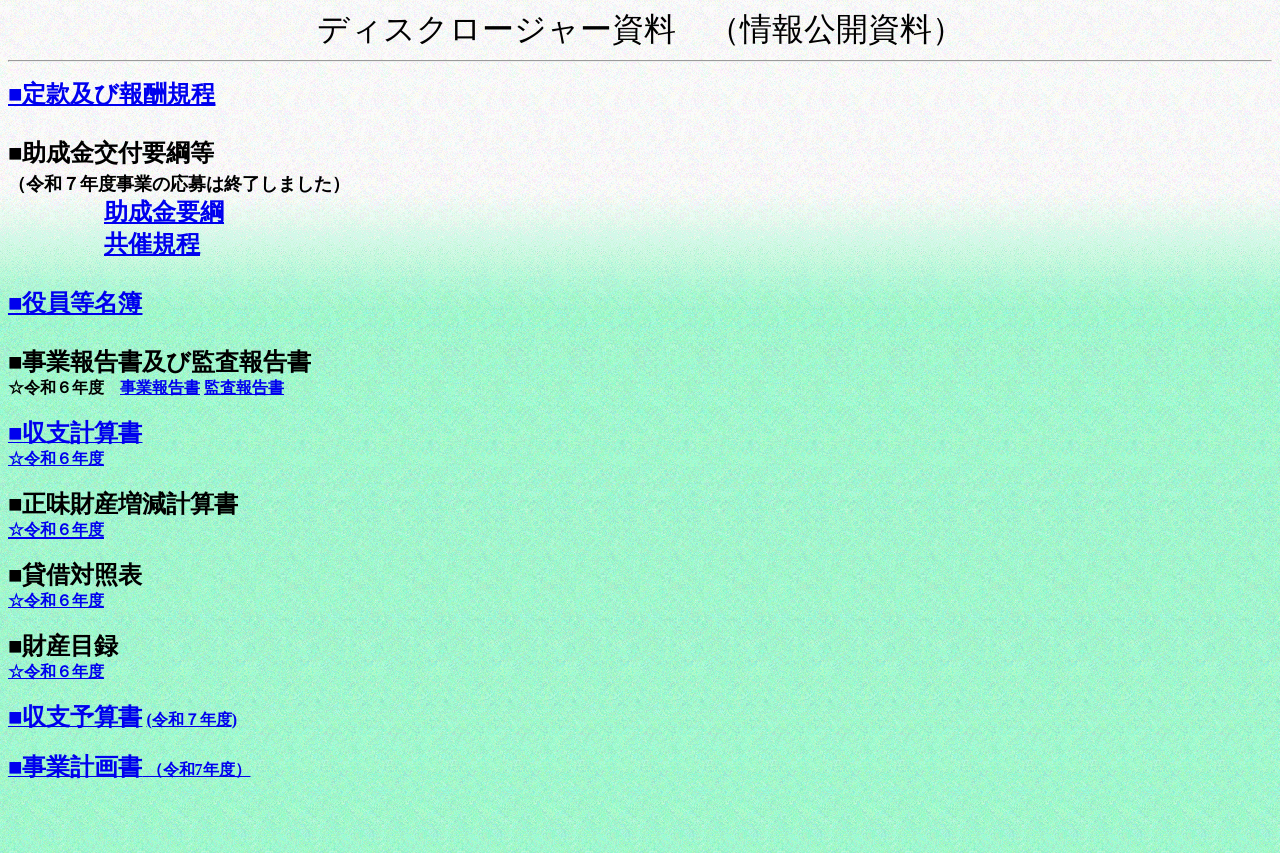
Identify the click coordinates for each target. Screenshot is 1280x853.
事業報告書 (160, 387)
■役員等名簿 (75, 303)
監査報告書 (244, 387)
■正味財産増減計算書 (123, 504)
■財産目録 (63, 646)
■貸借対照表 (75, 575)
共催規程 (152, 244)
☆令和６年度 (56, 600)
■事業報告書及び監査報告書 (160, 362)
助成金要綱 (164, 212)
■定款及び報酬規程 (112, 94)
